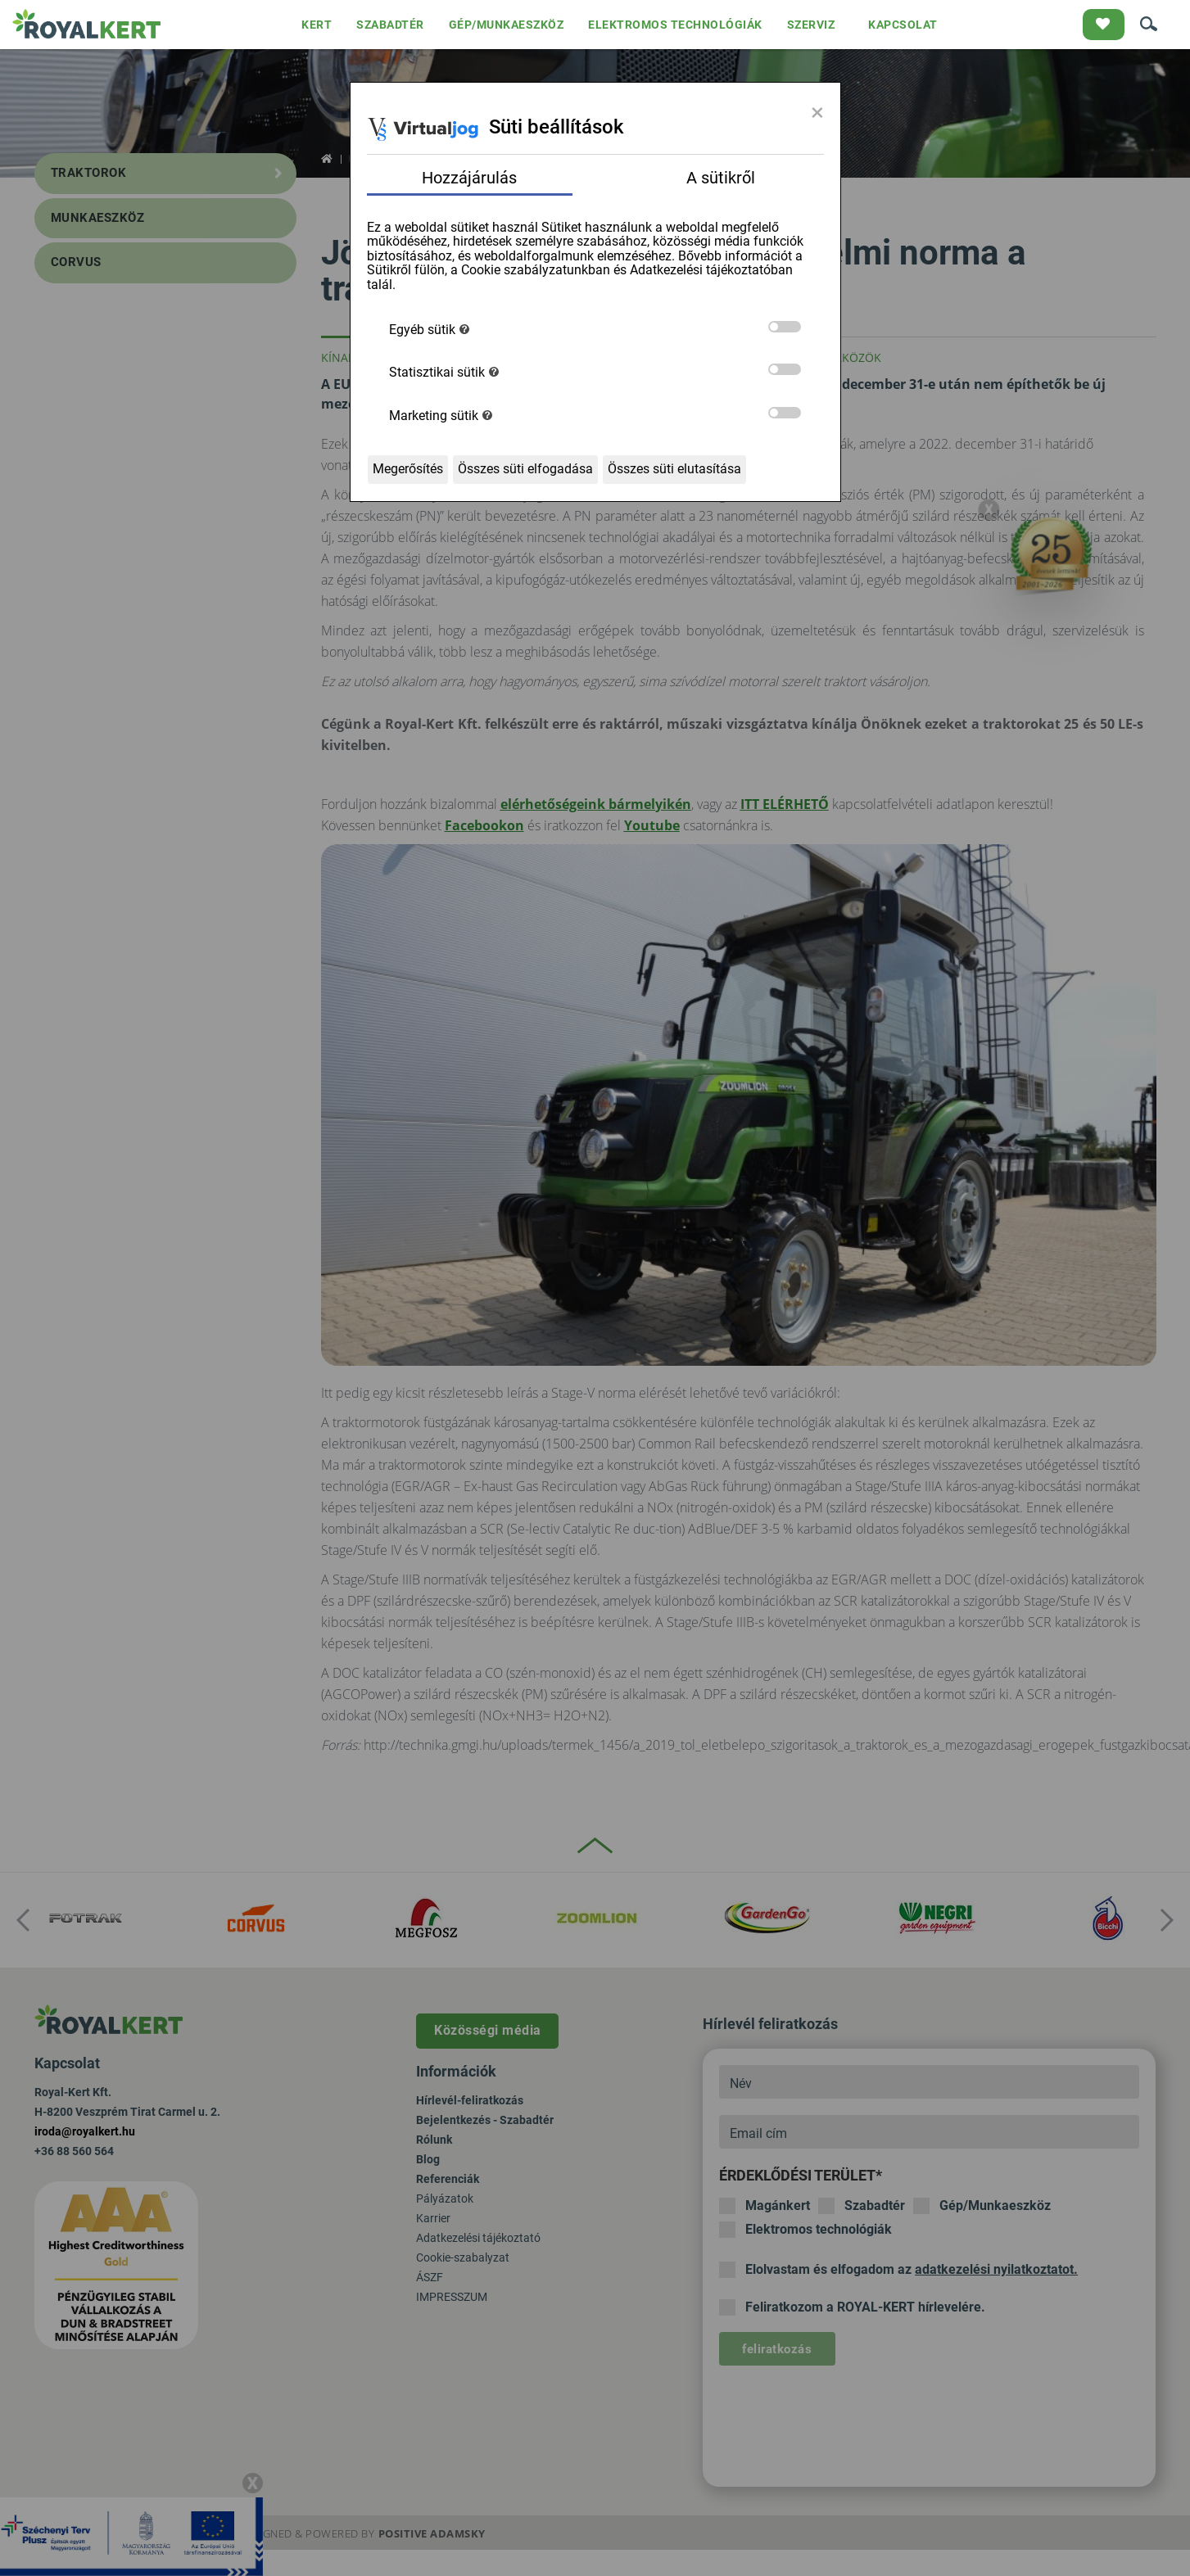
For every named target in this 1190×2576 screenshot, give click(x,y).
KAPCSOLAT (903, 24)
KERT (316, 24)
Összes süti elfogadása (525, 469)
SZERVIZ (811, 24)
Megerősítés (408, 469)
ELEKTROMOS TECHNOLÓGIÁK (675, 24)
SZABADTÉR (390, 24)
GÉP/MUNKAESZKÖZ (506, 24)
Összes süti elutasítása (674, 469)
